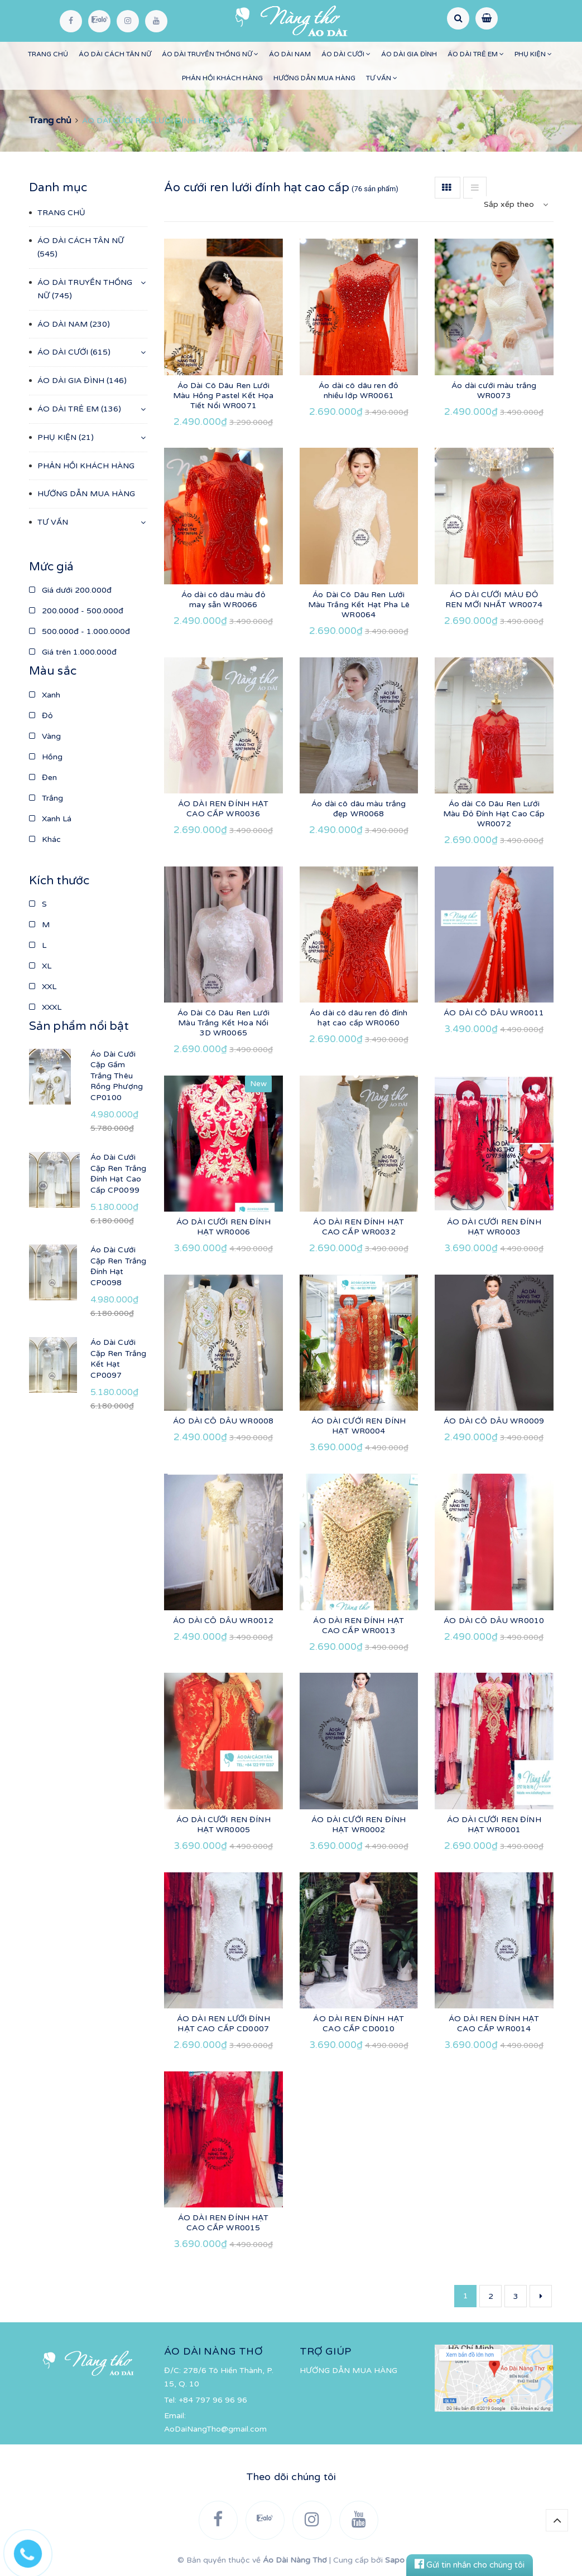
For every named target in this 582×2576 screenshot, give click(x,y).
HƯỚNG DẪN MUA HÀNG (314, 78)
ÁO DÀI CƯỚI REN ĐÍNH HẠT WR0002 (358, 1824)
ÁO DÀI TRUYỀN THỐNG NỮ (210, 54)
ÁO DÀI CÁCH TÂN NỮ (115, 54)
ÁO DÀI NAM (290, 54)
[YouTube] (156, 21)
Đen (43, 777)
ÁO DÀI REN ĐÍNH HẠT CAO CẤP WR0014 (494, 2023)
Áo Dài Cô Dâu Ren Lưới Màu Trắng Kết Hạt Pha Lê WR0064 (359, 604)
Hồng (45, 757)
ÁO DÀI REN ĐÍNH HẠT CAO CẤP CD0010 (358, 2023)
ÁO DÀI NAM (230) (73, 324)
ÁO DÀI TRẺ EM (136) (79, 409)
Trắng (46, 798)
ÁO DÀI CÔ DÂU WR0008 (223, 1421)
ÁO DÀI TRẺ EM (476, 54)
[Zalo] (99, 21)
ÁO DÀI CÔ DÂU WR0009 (494, 1421)
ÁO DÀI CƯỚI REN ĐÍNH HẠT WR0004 (358, 1426)
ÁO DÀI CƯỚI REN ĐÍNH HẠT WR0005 (223, 1824)
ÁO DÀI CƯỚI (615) (73, 352)
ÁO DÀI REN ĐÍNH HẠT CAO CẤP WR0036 (223, 809)
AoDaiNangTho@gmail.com (215, 2429)
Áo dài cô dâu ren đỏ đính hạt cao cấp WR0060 (359, 1018)
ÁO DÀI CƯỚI (346, 54)
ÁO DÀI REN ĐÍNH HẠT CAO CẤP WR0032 (358, 1227)
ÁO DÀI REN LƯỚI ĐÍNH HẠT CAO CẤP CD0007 (223, 2023)
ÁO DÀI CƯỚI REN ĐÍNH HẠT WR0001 (494, 1824)
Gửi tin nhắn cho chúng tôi (470, 2565)
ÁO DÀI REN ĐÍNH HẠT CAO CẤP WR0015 (223, 2223)
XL (40, 966)
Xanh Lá (50, 819)
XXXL (45, 1007)
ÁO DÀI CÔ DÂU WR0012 (223, 1620)
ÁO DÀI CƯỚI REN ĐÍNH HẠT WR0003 (494, 1227)
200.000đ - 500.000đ (76, 611)
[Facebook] (71, 21)
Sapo (395, 2560)
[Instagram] (128, 21)
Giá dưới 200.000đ (70, 590)
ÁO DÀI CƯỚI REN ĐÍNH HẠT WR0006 (223, 1227)
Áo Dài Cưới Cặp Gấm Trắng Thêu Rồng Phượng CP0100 (116, 1075)
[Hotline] (33, 2551)
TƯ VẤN (381, 78)
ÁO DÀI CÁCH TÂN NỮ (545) (80, 247)
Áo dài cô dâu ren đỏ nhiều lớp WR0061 (358, 390)
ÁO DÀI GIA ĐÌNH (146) (82, 380)
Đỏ (41, 715)
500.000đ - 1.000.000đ (79, 631)
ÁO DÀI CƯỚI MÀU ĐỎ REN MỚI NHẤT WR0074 (494, 599)
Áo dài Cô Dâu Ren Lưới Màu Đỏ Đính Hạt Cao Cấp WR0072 (494, 814)
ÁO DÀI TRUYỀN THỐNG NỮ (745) (84, 289)
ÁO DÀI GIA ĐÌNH (409, 54)
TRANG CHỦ (48, 54)
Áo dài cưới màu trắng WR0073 (493, 390)
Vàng (45, 736)
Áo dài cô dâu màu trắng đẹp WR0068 (358, 809)
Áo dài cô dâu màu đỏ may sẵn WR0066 (223, 599)
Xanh (44, 695)
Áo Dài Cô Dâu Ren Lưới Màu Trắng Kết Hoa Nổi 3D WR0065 (223, 1023)
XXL (42, 986)
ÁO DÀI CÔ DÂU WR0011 (494, 1013)
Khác (45, 839)
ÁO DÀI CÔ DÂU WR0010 (494, 1620)
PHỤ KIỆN (533, 54)
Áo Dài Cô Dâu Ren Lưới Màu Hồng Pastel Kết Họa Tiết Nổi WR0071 (223, 395)
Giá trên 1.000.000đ (73, 652)
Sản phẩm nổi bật (79, 1026)
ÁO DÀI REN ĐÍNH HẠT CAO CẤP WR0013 (358, 1625)
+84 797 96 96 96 (213, 2400)
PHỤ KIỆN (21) (65, 437)
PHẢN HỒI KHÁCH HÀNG (222, 78)
